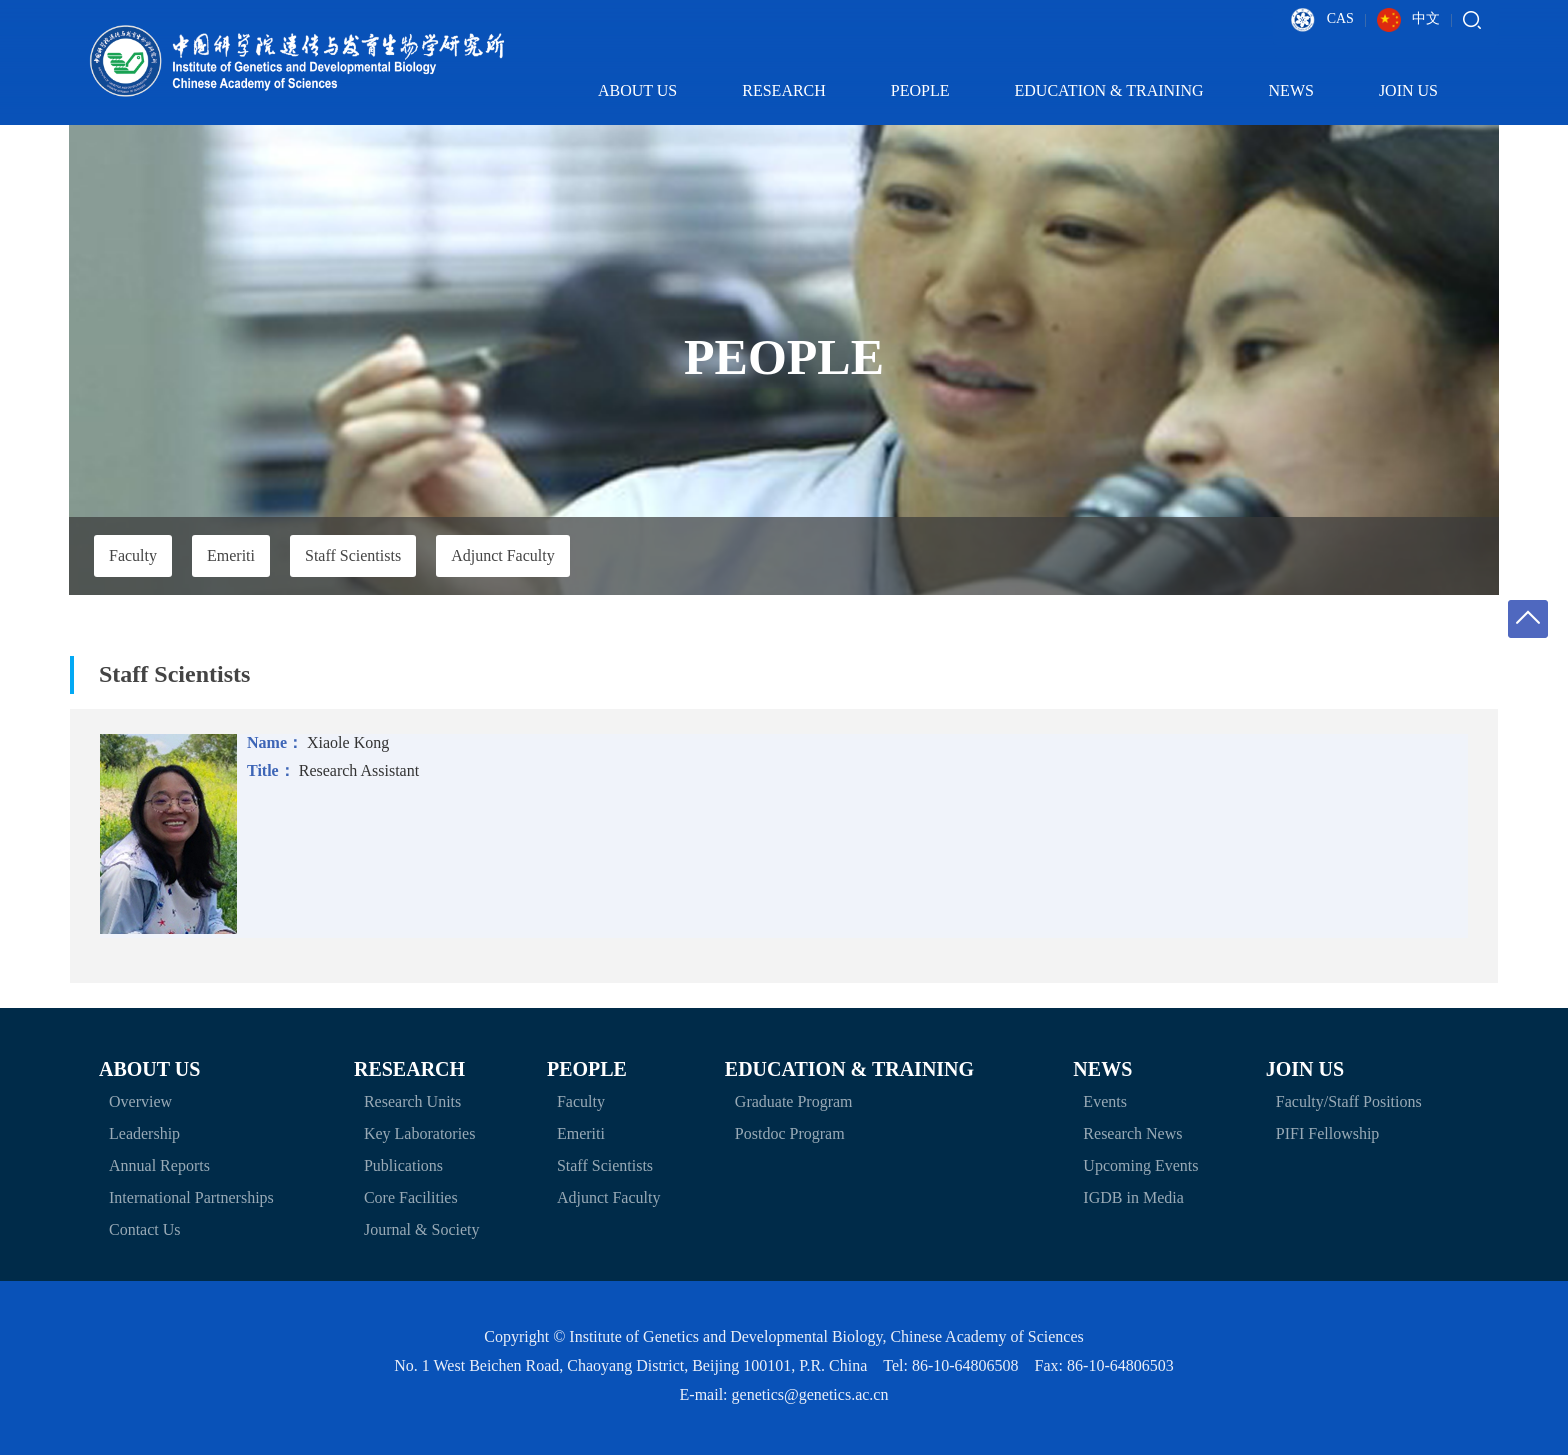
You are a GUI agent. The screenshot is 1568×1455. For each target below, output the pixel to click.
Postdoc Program (790, 1133)
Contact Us (145, 1229)
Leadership (144, 1133)
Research (796, 90)
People (933, 90)
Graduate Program (794, 1101)
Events (1105, 1101)
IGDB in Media (1133, 1197)
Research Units (412, 1101)
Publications (403, 1165)
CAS (1322, 20)
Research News (1132, 1133)
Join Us (1421, 90)
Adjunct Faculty (503, 555)
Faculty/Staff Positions (1349, 1101)
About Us (650, 90)
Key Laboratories (420, 1133)
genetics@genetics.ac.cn (810, 1394)
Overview (140, 1101)
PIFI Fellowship (1328, 1133)
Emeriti (231, 555)
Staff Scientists (353, 555)
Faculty (133, 555)
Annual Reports (159, 1165)
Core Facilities (411, 1197)
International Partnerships (191, 1197)
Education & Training (1122, 90)
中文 (1409, 20)
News (1304, 90)
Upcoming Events (1140, 1165)
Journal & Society (422, 1229)
